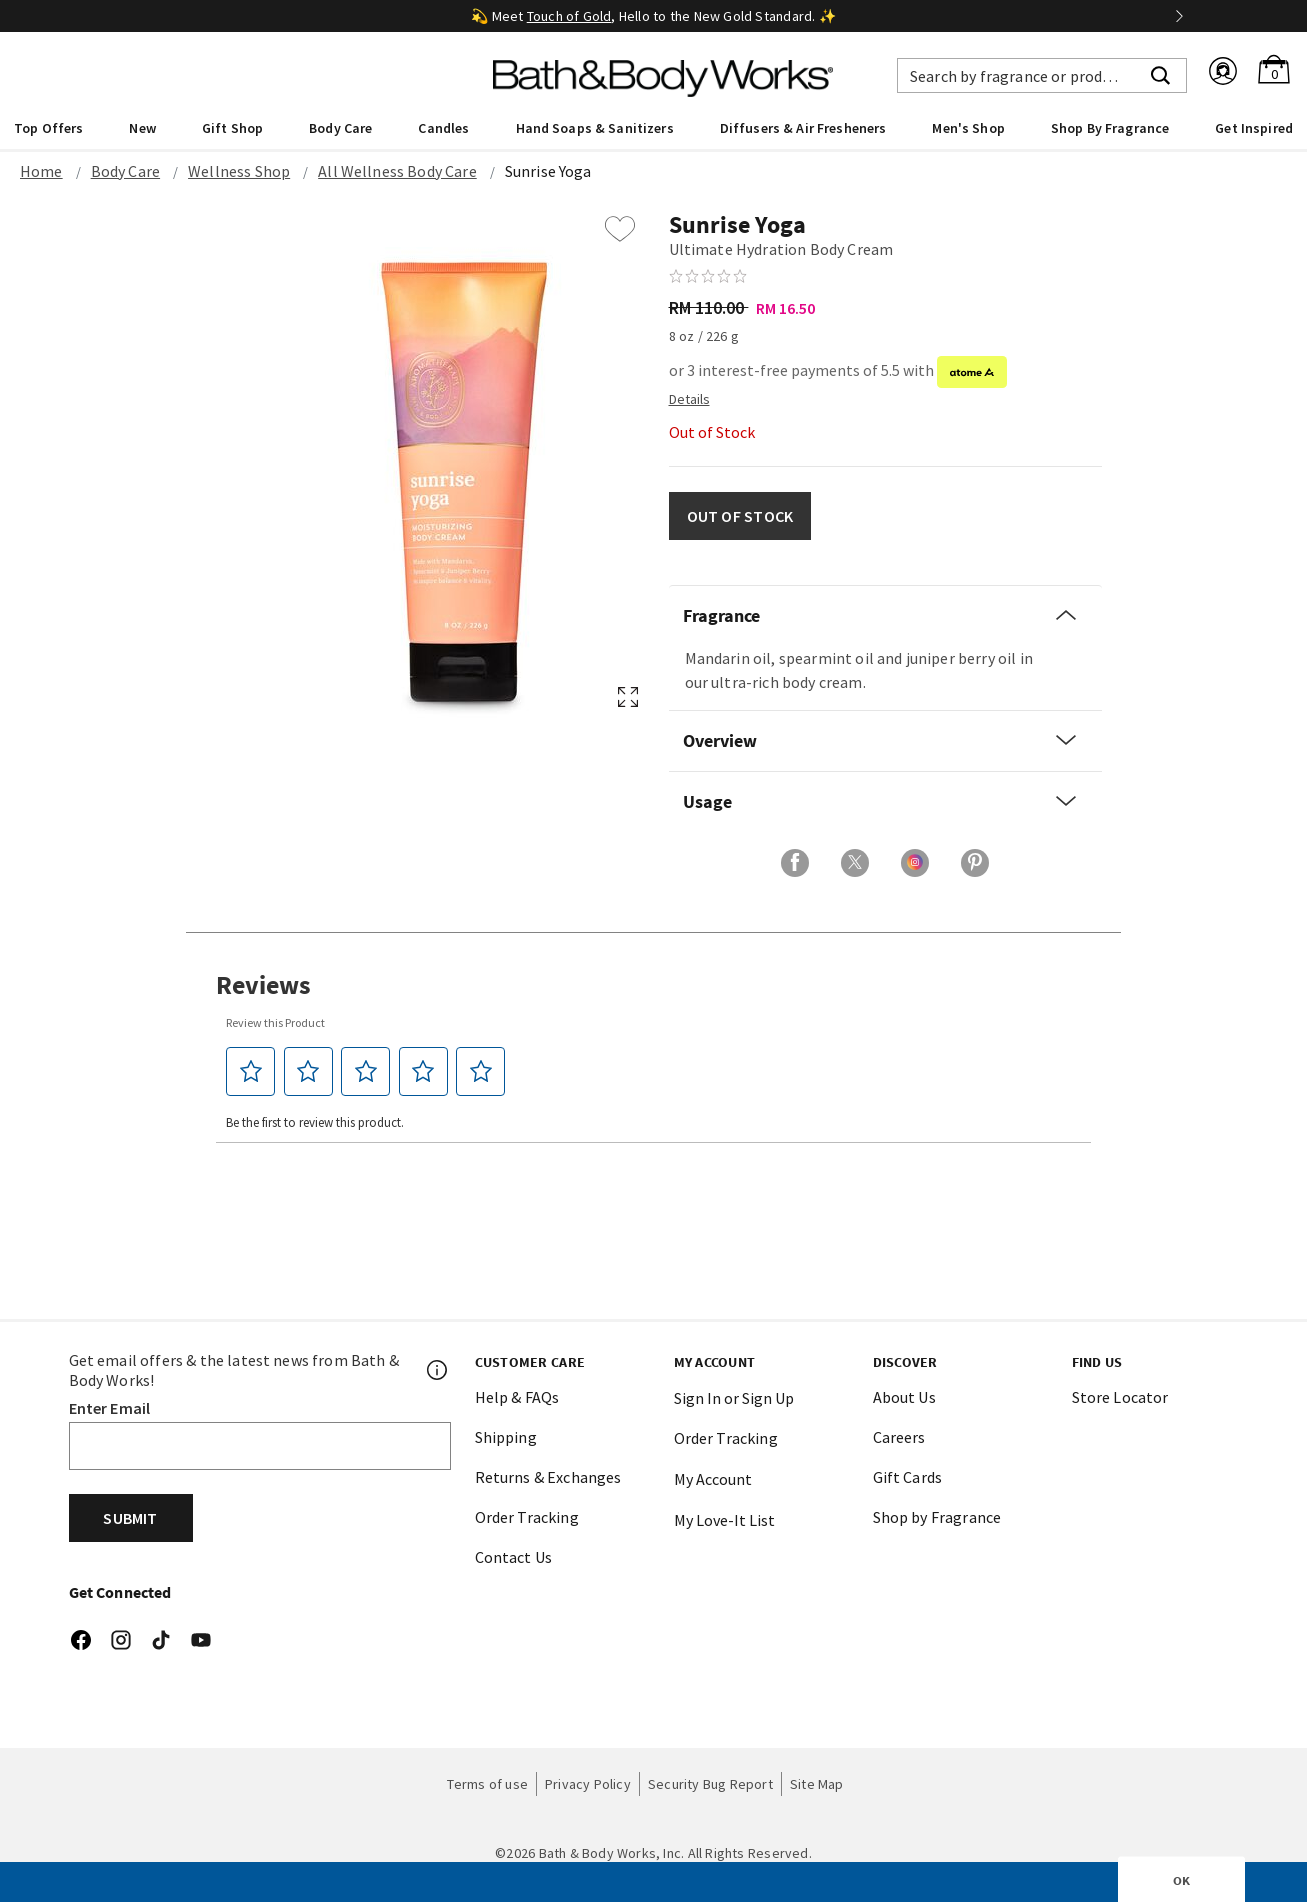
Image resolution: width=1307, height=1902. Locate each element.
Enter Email (110, 1408)
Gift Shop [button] (232, 128)
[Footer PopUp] (438, 1370)
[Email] (260, 1446)
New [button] (142, 128)
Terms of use (487, 1784)
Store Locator (1120, 1397)
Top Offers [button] (48, 128)
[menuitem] (48, 127)
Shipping (506, 1437)
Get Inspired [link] (1254, 128)
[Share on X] (855, 863)
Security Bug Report (710, 1784)
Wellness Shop (239, 171)
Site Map (817, 1784)
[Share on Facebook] (795, 863)
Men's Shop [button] (968, 128)
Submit (130, 1518)
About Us (904, 1397)
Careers (899, 1437)
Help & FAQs (517, 1397)
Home (41, 171)
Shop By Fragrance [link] (1110, 128)
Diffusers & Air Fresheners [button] (803, 128)
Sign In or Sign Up (734, 1398)
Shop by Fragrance (937, 1517)
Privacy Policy (588, 1784)
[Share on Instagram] (915, 863)
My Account (713, 1479)
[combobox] (1042, 75)
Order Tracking (527, 1517)
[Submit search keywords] (1160, 73)
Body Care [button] (340, 128)
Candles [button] (443, 128)
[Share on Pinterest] (975, 863)
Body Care (125, 171)
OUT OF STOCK (740, 516)
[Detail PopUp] (689, 398)
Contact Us (514, 1557)
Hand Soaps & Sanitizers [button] (595, 128)
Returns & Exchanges (548, 1477)
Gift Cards (908, 1477)
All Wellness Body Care (397, 171)
